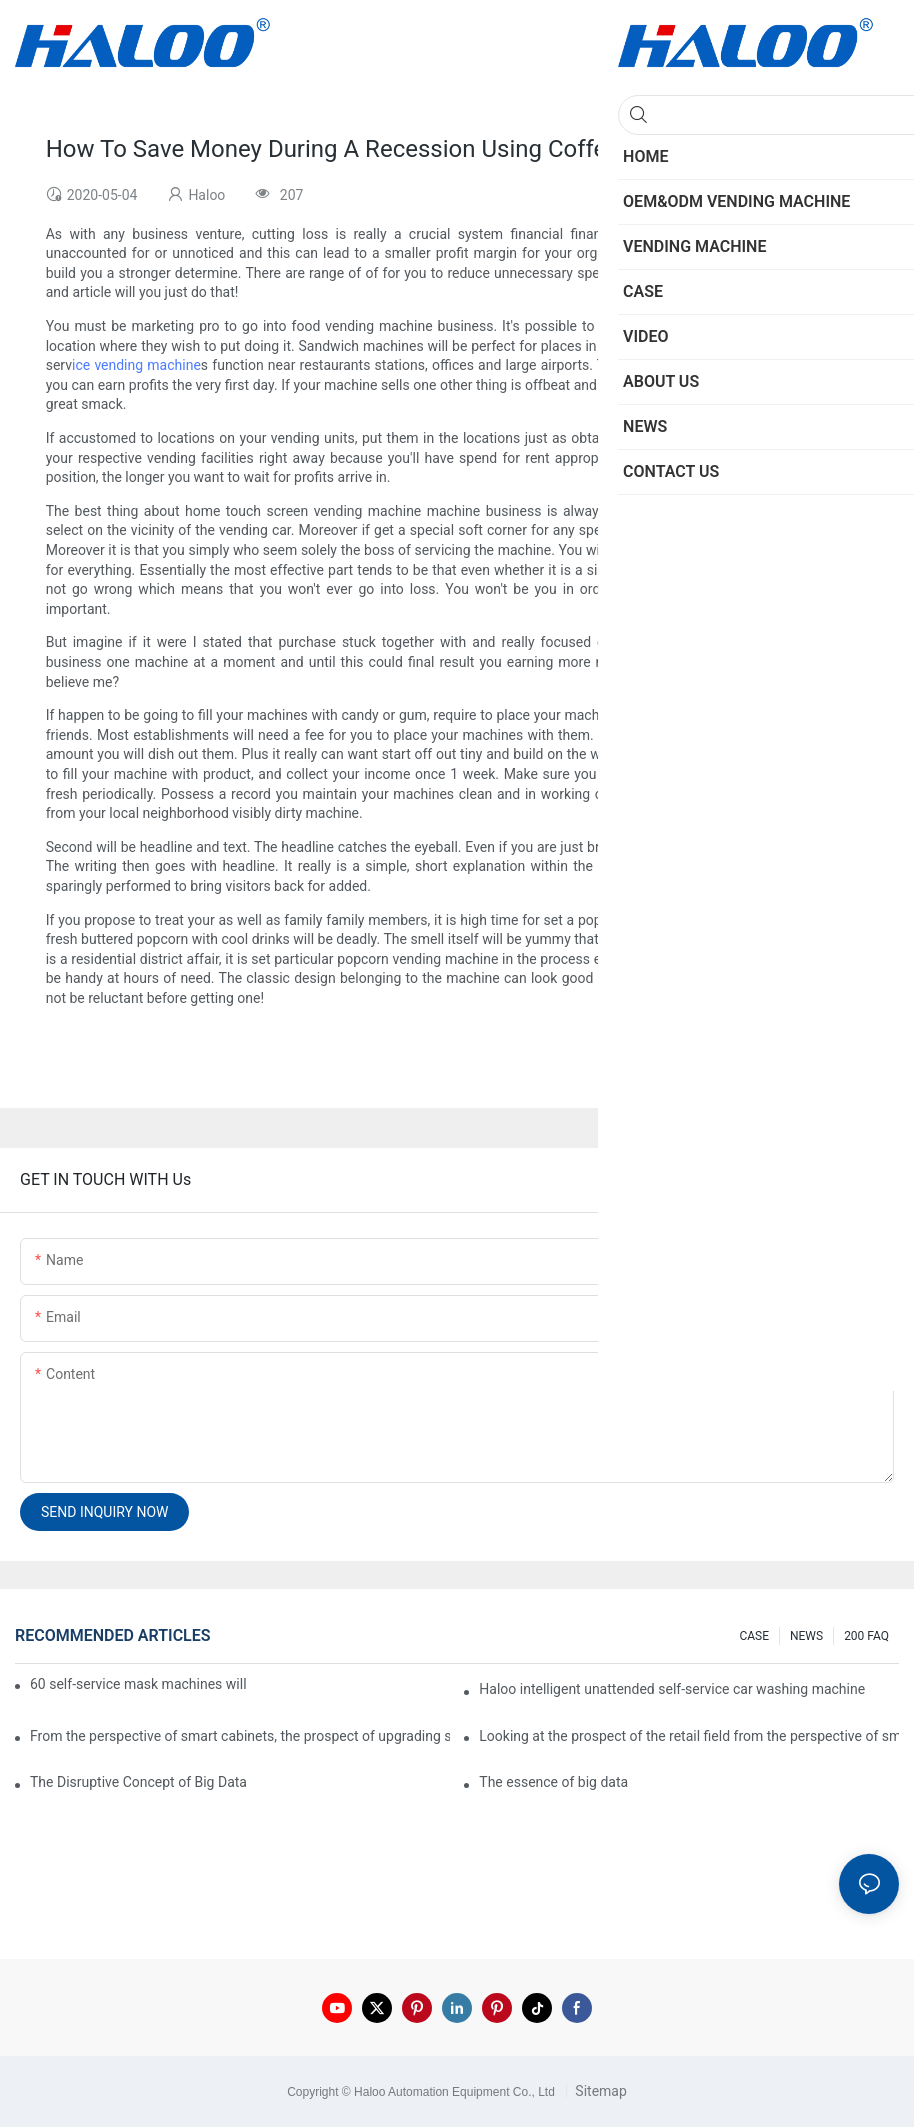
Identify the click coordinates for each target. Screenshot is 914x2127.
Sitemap (599, 2091)
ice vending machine (136, 365)
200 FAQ (866, 1636)
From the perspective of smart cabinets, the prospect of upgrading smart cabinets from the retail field (240, 1736)
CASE (754, 1636)
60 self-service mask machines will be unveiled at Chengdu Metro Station (139, 1684)
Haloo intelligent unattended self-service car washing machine (672, 1689)
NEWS (806, 1636)
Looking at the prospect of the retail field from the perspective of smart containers (689, 1736)
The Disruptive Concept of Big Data (138, 1782)
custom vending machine (787, 642)
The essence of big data (553, 1782)
